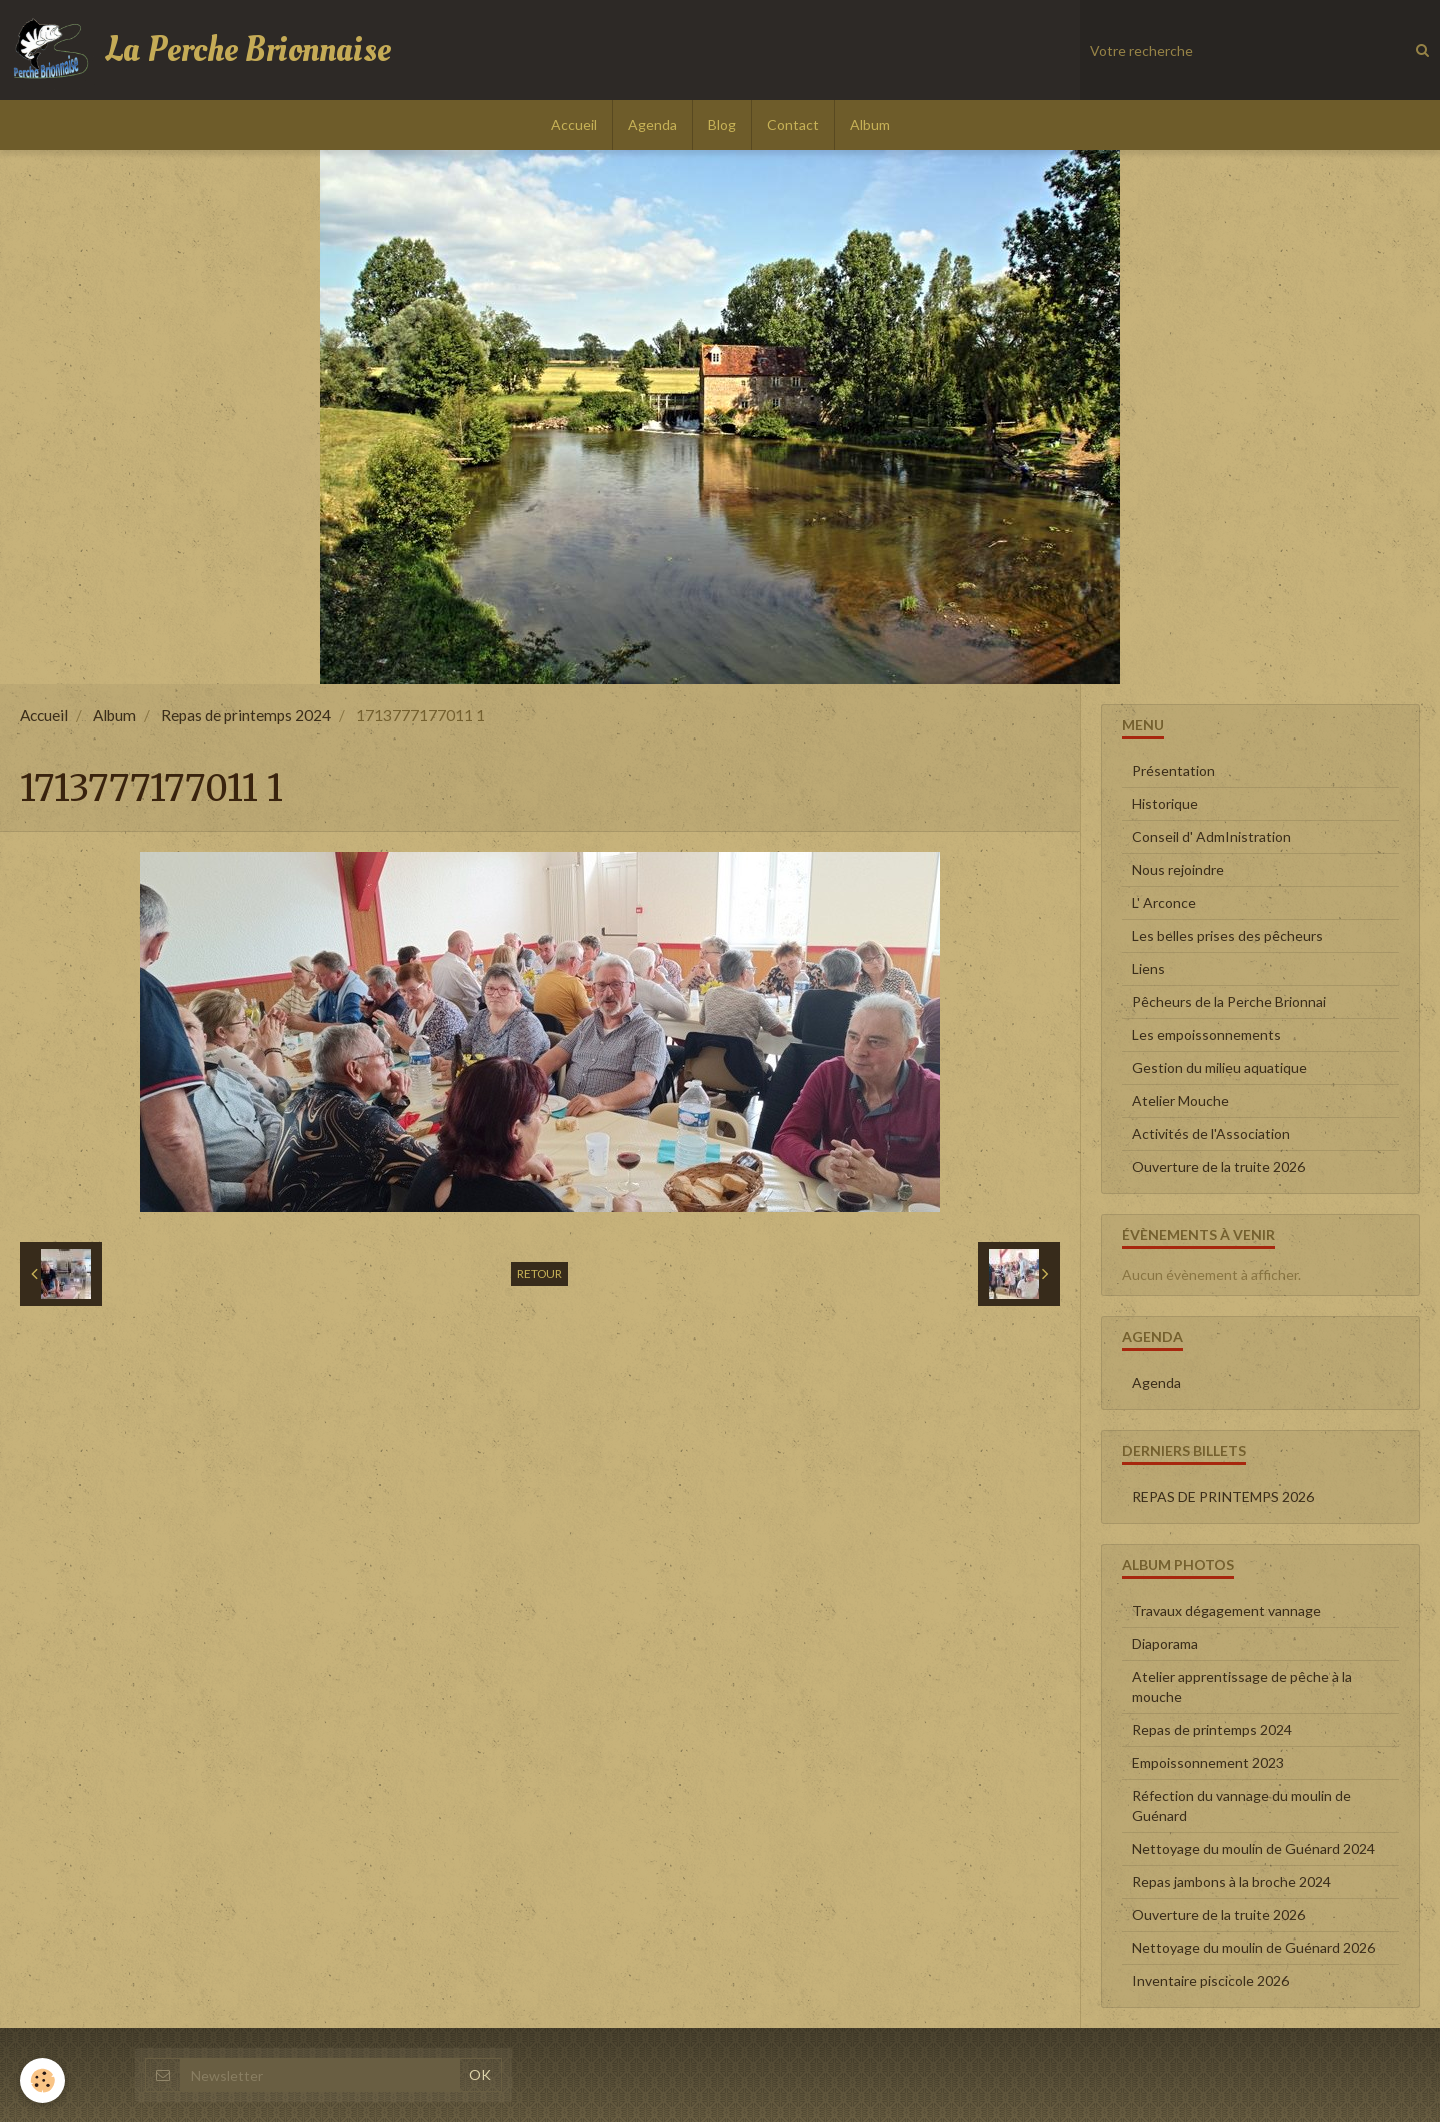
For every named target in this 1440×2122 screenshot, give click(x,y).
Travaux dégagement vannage (1226, 1610)
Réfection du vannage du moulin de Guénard (1241, 1805)
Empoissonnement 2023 (1208, 1762)
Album (870, 124)
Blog (722, 124)
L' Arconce (1164, 902)
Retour (539, 1273)
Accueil (574, 124)
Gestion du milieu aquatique (1219, 1067)
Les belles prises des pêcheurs (1227, 935)
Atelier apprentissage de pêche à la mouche (1242, 1686)
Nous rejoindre (1178, 869)
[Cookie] (42, 2080)
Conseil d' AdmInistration (1211, 836)
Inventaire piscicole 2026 (1210, 1980)
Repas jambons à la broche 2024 (1231, 1881)
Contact (793, 124)
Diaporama (1165, 1643)
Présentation (1173, 770)
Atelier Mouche (1180, 1100)
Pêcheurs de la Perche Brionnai (1229, 1001)
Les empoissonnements (1206, 1034)
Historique (1165, 803)
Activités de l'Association (1211, 1133)
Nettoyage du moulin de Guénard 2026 (1253, 1947)
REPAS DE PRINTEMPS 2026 (1223, 1496)
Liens (1148, 968)
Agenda (652, 124)
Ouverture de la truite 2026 (1218, 1166)
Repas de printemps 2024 (246, 715)
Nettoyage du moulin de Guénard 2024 (1253, 1848)
